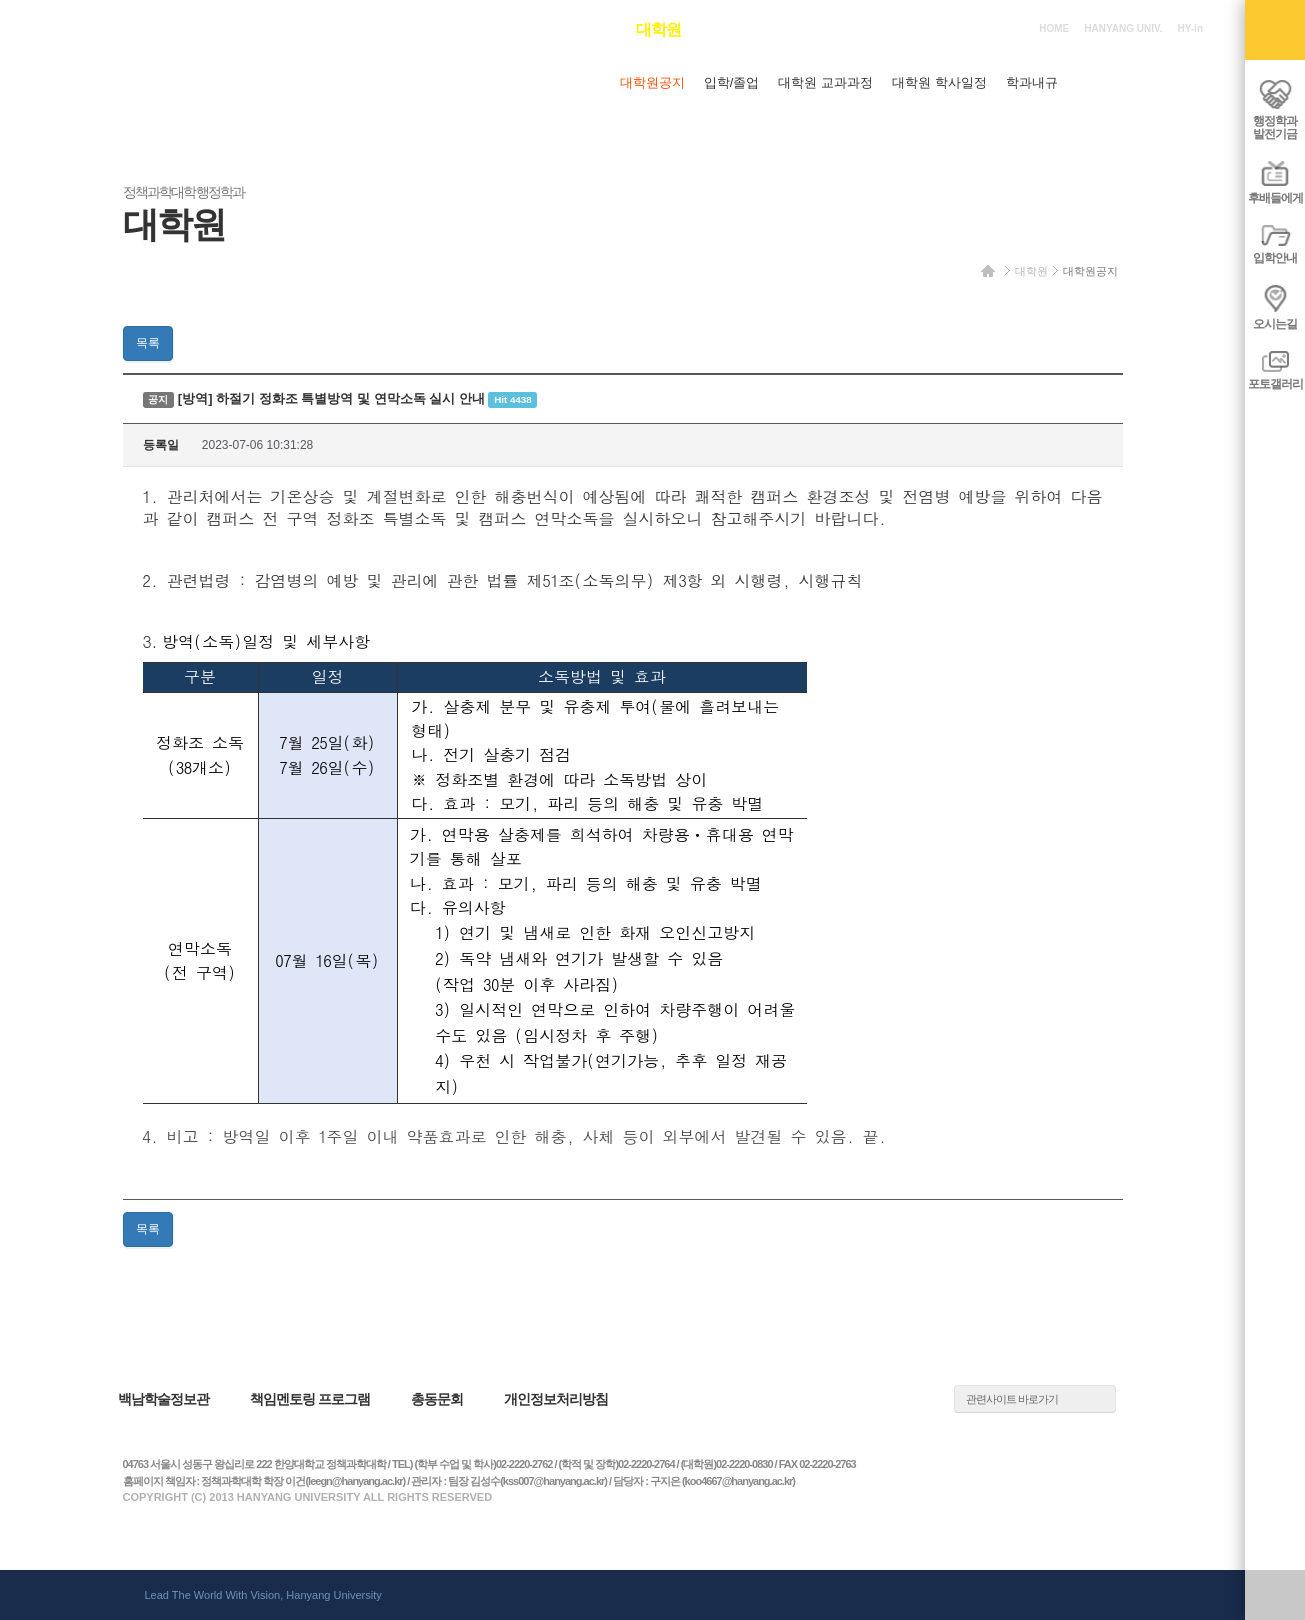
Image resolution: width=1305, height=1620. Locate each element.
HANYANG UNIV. (1123, 28)
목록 (148, 343)
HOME (1054, 28)
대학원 (1031, 271)
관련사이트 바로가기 (1012, 1399)
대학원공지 (1090, 271)
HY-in (1190, 28)
